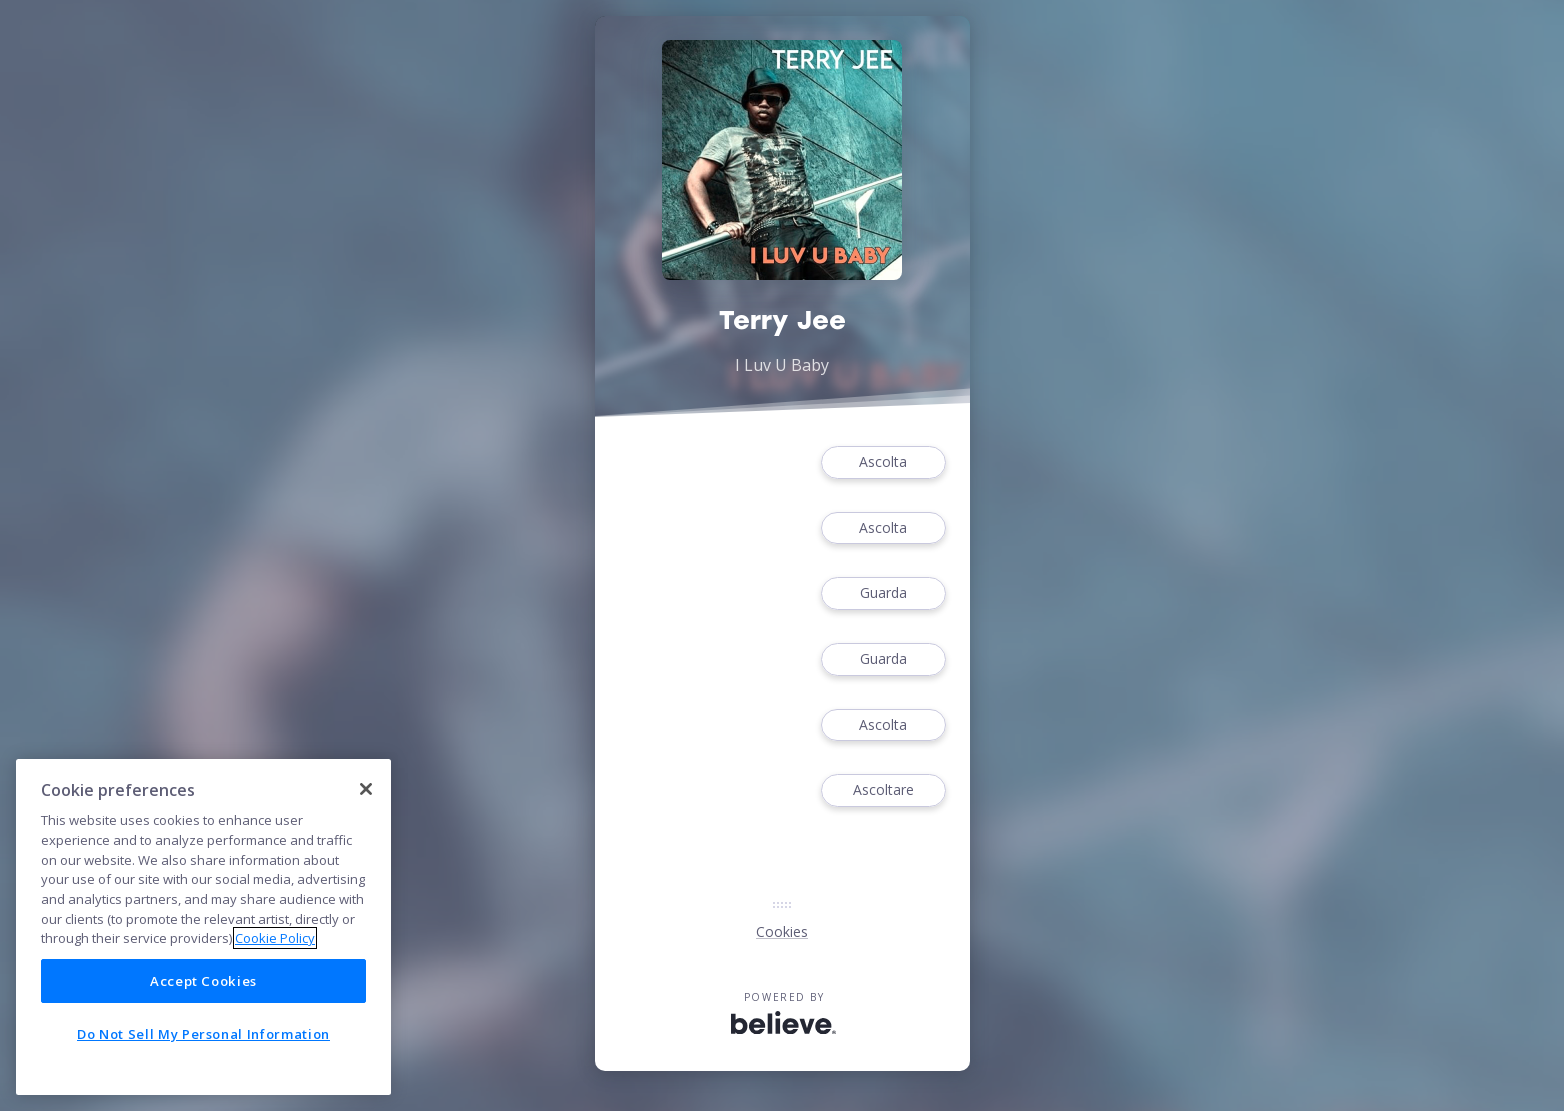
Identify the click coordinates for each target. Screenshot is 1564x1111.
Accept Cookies (203, 981)
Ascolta (883, 462)
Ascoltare (883, 790)
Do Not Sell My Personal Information (203, 1034)
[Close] (366, 789)
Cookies (782, 931)
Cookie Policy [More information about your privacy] (275, 938)
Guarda (883, 593)
